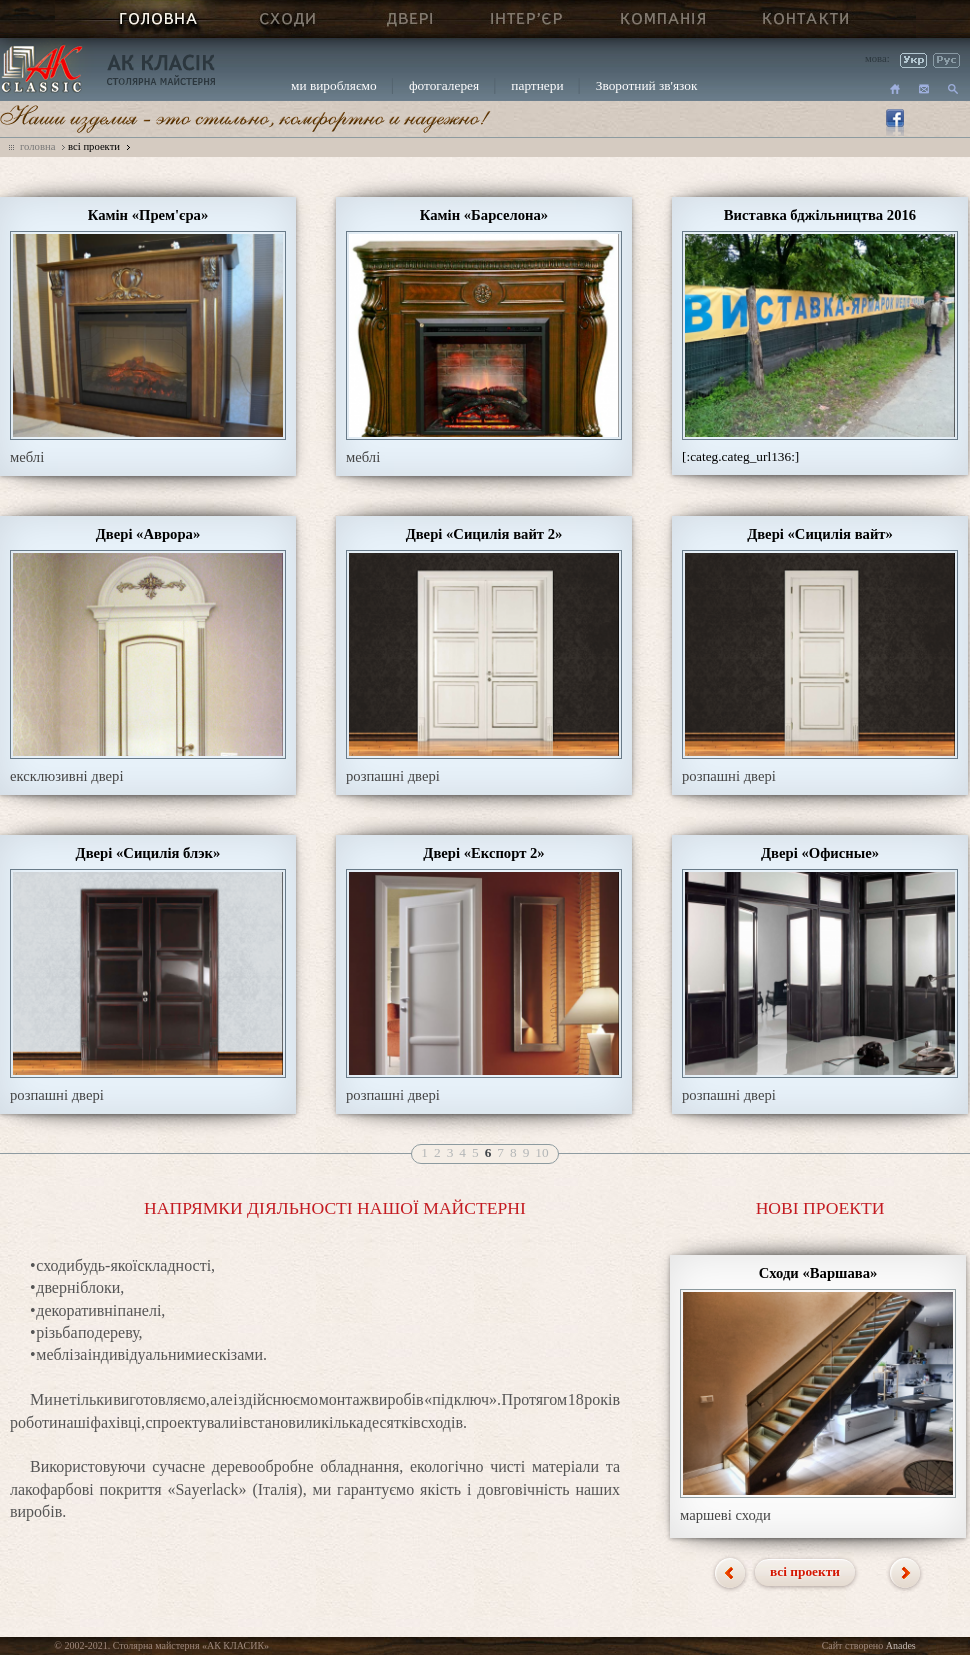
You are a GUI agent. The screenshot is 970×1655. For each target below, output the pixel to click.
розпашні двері (393, 776)
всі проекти (94, 146)
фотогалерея (444, 85)
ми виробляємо (334, 85)
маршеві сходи (725, 1515)
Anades (901, 1645)
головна (37, 146)
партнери (537, 85)
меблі (27, 457)
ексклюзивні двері (66, 776)
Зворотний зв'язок (647, 85)
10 (541, 1152)
